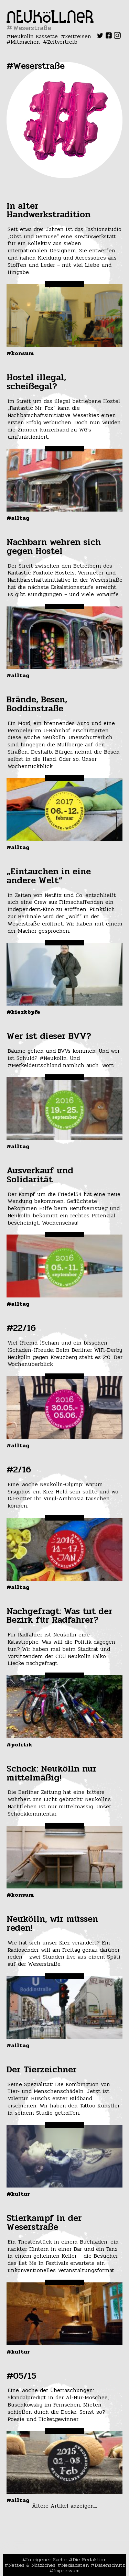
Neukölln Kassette (34, 36)
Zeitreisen (78, 36)
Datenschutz (110, 2565)
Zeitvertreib (62, 41)
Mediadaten (75, 2565)
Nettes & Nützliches (31, 2565)
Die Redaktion (90, 2559)
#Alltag (18, 518)
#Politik (19, 1744)
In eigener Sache (46, 2559)
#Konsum (20, 353)
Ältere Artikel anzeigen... (64, 2505)
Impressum (66, 2570)
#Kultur (18, 2194)
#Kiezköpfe (23, 1012)
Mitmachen (25, 41)
